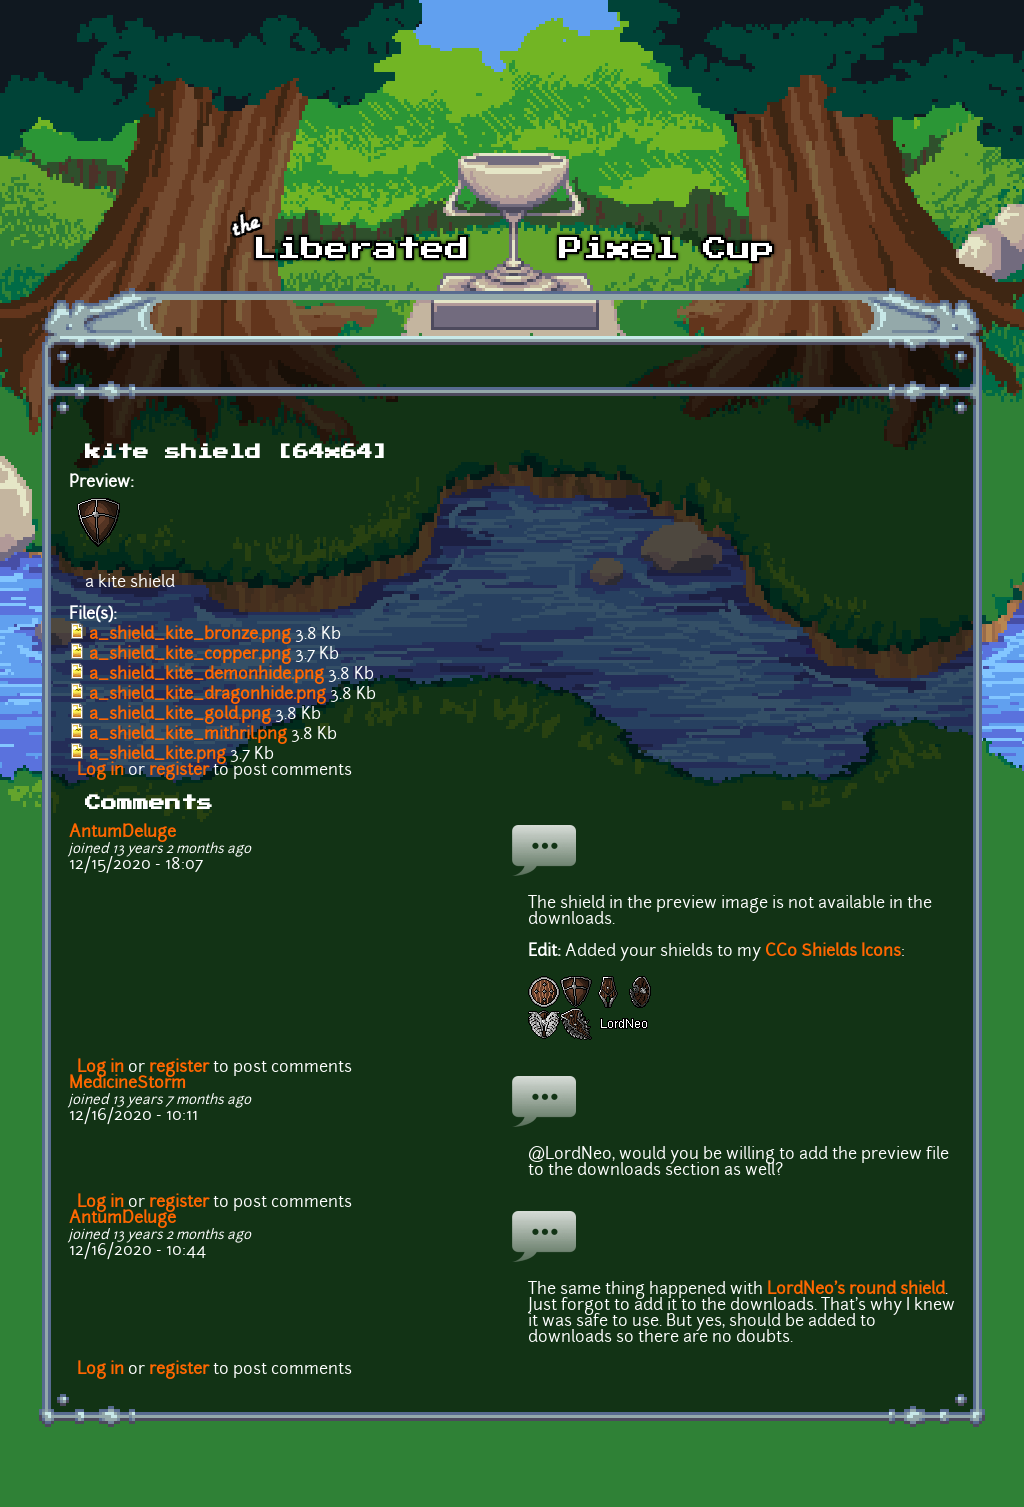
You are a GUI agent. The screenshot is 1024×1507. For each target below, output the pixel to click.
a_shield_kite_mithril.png (188, 735)
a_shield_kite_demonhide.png (206, 675)
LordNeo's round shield (856, 1290)
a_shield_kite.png (157, 755)
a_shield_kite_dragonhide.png (207, 695)
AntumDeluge (122, 833)
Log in (100, 771)
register (179, 771)
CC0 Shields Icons (833, 952)
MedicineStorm (127, 1084)
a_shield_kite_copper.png (190, 655)
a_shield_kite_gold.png (180, 715)
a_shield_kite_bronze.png (190, 635)
